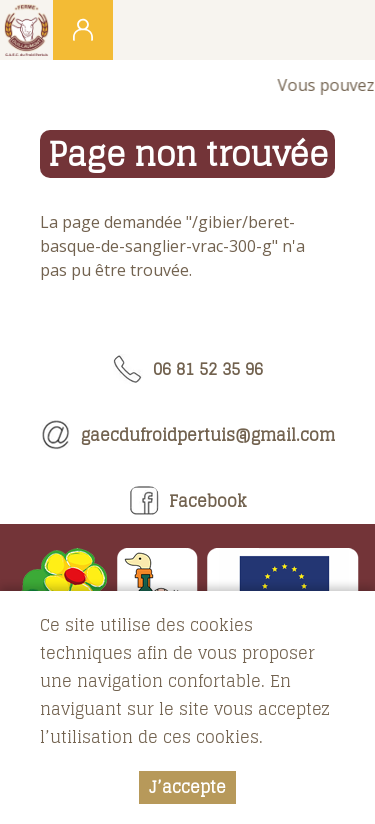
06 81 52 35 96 (188, 369)
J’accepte (187, 788)
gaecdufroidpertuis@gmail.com (188, 435)
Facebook (188, 501)
